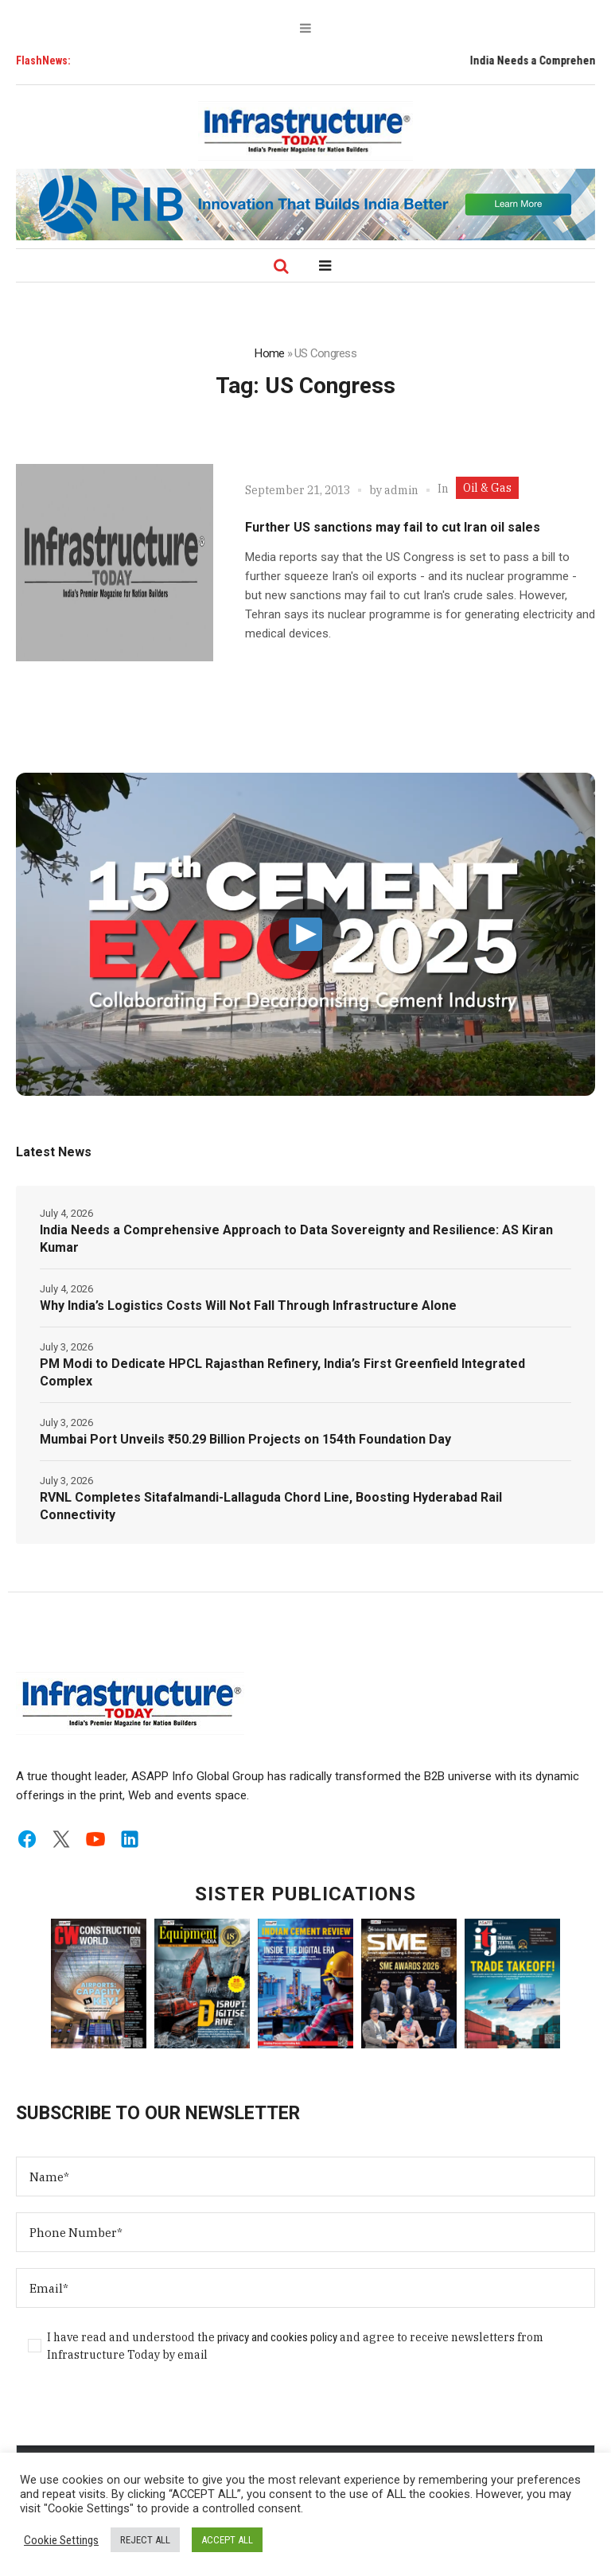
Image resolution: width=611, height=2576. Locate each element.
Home (269, 353)
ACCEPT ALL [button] (227, 2540)
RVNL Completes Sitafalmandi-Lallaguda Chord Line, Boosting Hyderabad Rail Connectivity (271, 1506)
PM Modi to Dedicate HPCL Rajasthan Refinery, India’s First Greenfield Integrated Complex (282, 1372)
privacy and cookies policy (277, 2337)
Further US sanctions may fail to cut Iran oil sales (392, 527)
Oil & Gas (487, 488)
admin (401, 490)
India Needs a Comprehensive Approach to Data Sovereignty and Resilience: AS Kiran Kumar (296, 1238)
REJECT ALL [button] (145, 2540)
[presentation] (137, 2414)
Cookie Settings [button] (61, 2540)
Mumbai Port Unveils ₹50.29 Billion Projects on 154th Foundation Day (245, 1439)
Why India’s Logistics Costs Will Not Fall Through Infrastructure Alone (248, 1305)
